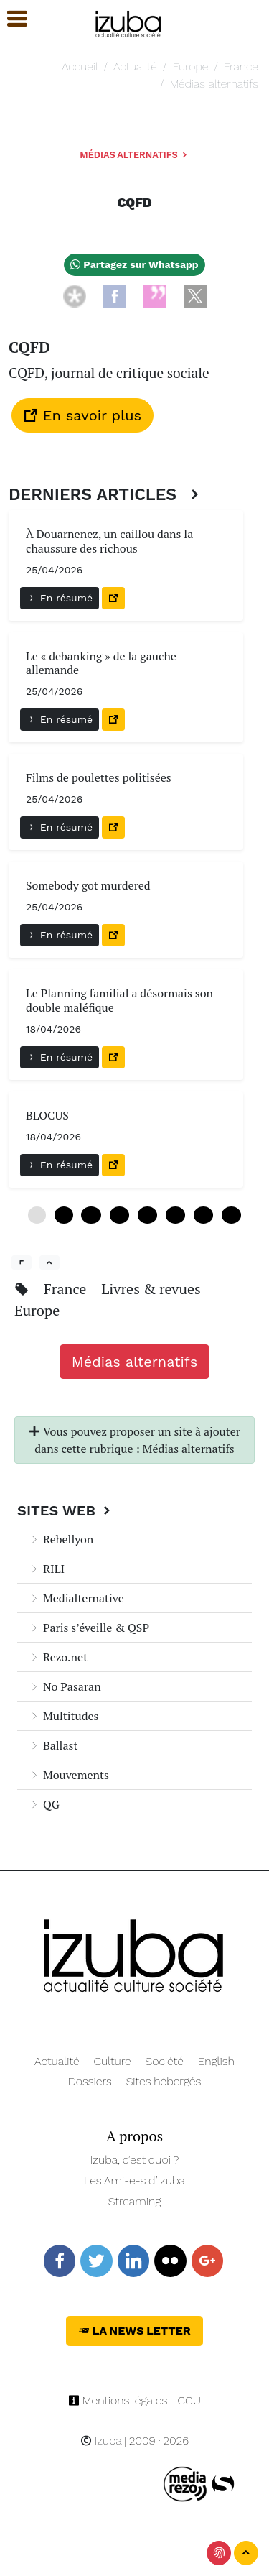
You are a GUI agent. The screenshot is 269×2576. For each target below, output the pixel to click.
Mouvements (69, 1775)
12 (91, 1215)
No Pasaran (65, 1686)
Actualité (135, 66)
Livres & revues (150, 1288)
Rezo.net (58, 1657)
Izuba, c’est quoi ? (134, 2159)
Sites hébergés (164, 2081)
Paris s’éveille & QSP (89, 1627)
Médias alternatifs (214, 84)
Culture (112, 2061)
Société (165, 2061)
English (216, 2061)
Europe (190, 66)
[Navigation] (129, 22)
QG (44, 1804)
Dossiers (90, 2081)
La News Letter (134, 2330)
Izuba (101, 2440)
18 (119, 1215)
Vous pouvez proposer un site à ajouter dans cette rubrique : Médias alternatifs (134, 1439)
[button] (11, 19)
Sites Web (65, 1510)
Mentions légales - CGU (134, 2400)
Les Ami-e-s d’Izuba (134, 2180)
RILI (47, 1568)
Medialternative (76, 1598)
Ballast (53, 1745)
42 (231, 1215)
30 (175, 1215)
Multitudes (64, 1716)
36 (203, 1215)
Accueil (80, 66)
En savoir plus (82, 415)
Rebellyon (61, 1539)
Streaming (134, 2201)
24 (147, 1215)
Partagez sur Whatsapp (134, 264)
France (241, 66)
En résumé (60, 598)
